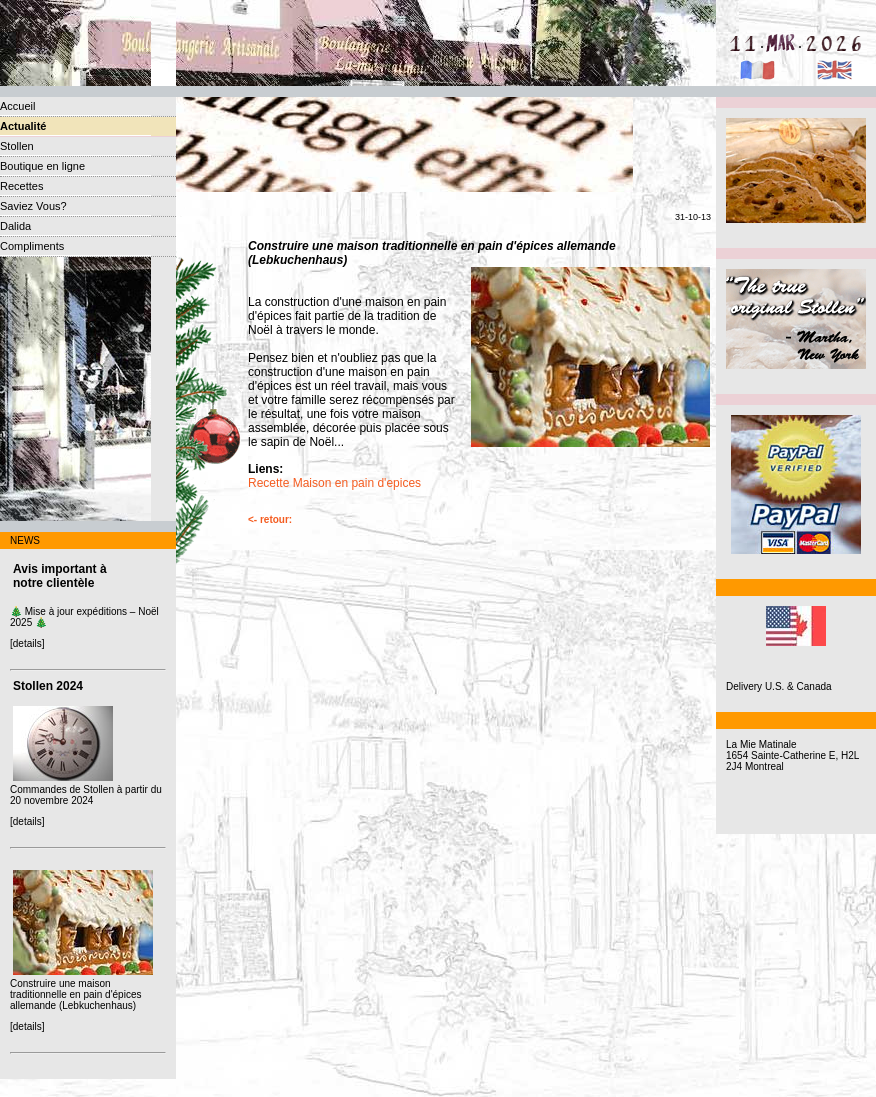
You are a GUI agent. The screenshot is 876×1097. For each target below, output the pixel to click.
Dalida (15, 226)
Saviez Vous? (33, 206)
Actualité (23, 126)
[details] (27, 643)
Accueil (17, 106)
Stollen (17, 146)
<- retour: (270, 519)
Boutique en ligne (42, 166)
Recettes (21, 186)
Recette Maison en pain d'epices (334, 483)
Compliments (32, 246)
